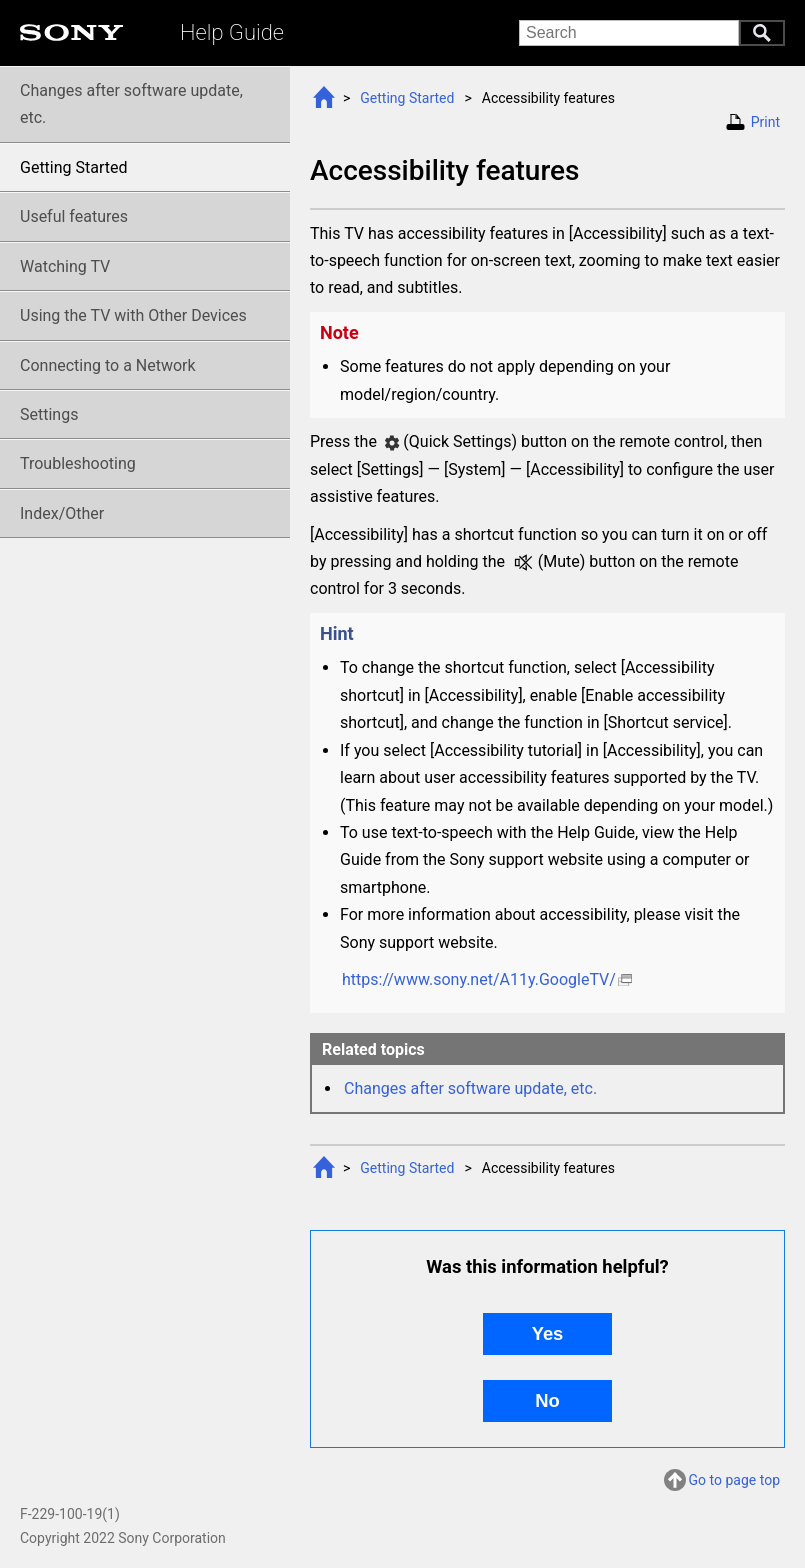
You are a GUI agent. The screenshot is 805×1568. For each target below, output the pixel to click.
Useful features (74, 216)
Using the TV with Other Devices (133, 315)
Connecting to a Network (108, 365)
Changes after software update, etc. (470, 1088)
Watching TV (65, 266)
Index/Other (62, 513)
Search (762, 33)
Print (765, 122)
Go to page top (734, 1480)
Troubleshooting (78, 463)
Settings (49, 414)
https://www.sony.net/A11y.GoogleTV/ (479, 979)
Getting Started (407, 98)
